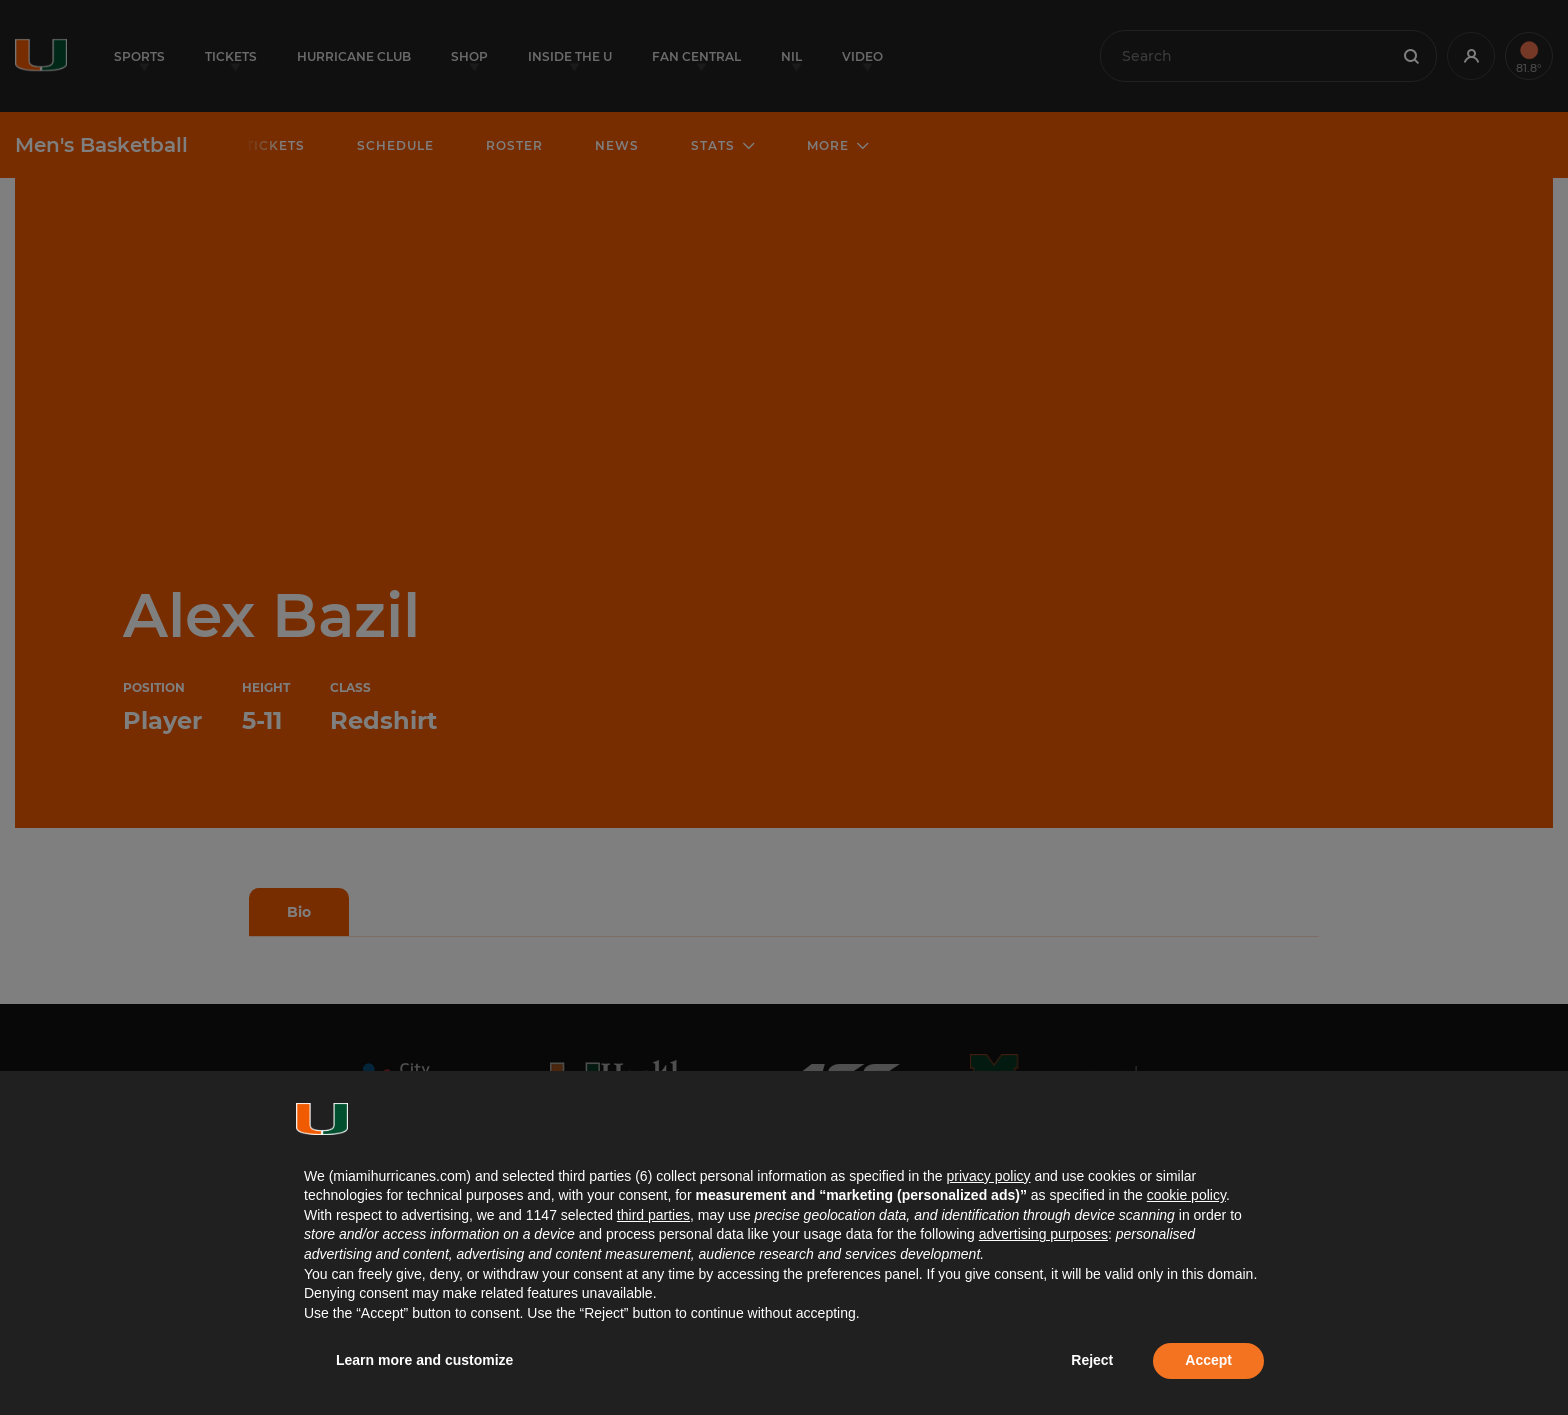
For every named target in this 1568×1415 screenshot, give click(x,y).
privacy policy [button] (988, 1176)
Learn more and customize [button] (424, 1360)
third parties (653, 1215)
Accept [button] (1208, 1360)
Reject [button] (1092, 1360)
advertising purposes (1043, 1234)
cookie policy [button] (1186, 1195)
